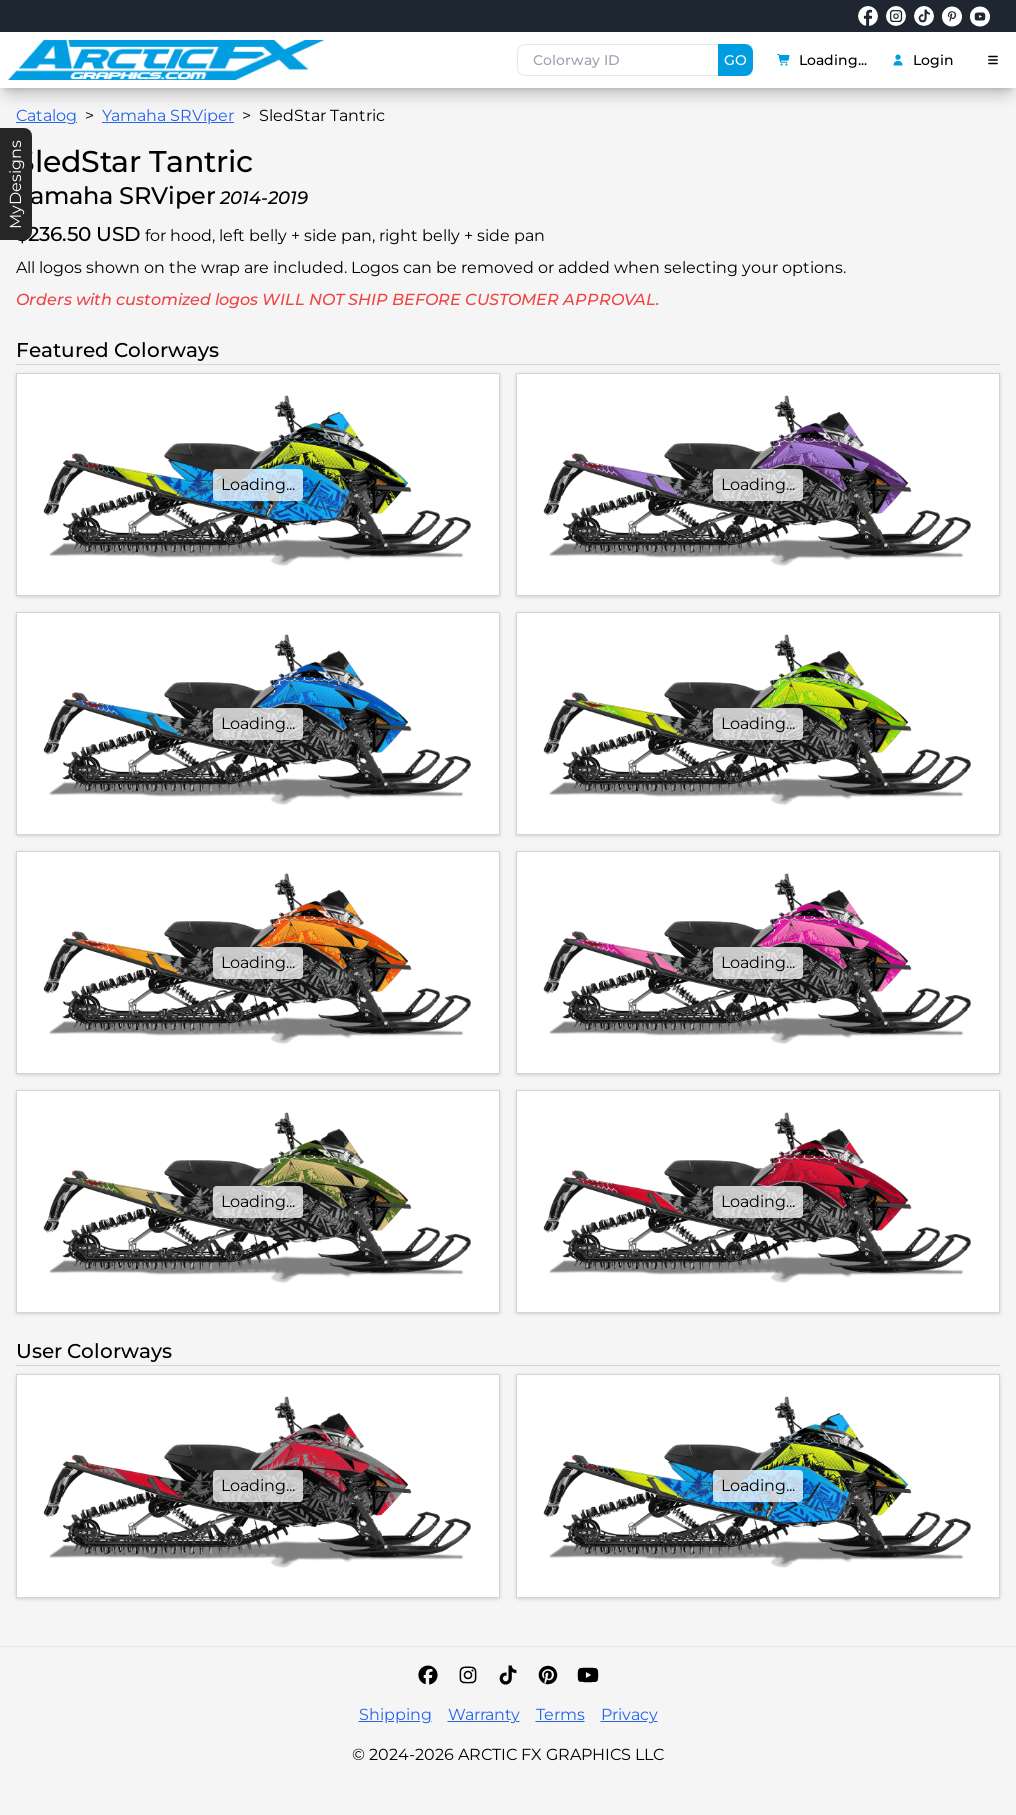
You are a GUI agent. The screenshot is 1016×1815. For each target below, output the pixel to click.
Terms (560, 1714)
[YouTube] (588, 1675)
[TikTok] (508, 1675)
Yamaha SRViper (168, 115)
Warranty (484, 1714)
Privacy (629, 1714)
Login (922, 60)
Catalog (46, 115)
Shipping (395, 1714)
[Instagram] (468, 1675)
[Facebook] (428, 1675)
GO (735, 60)
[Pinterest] (548, 1675)
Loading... (822, 60)
